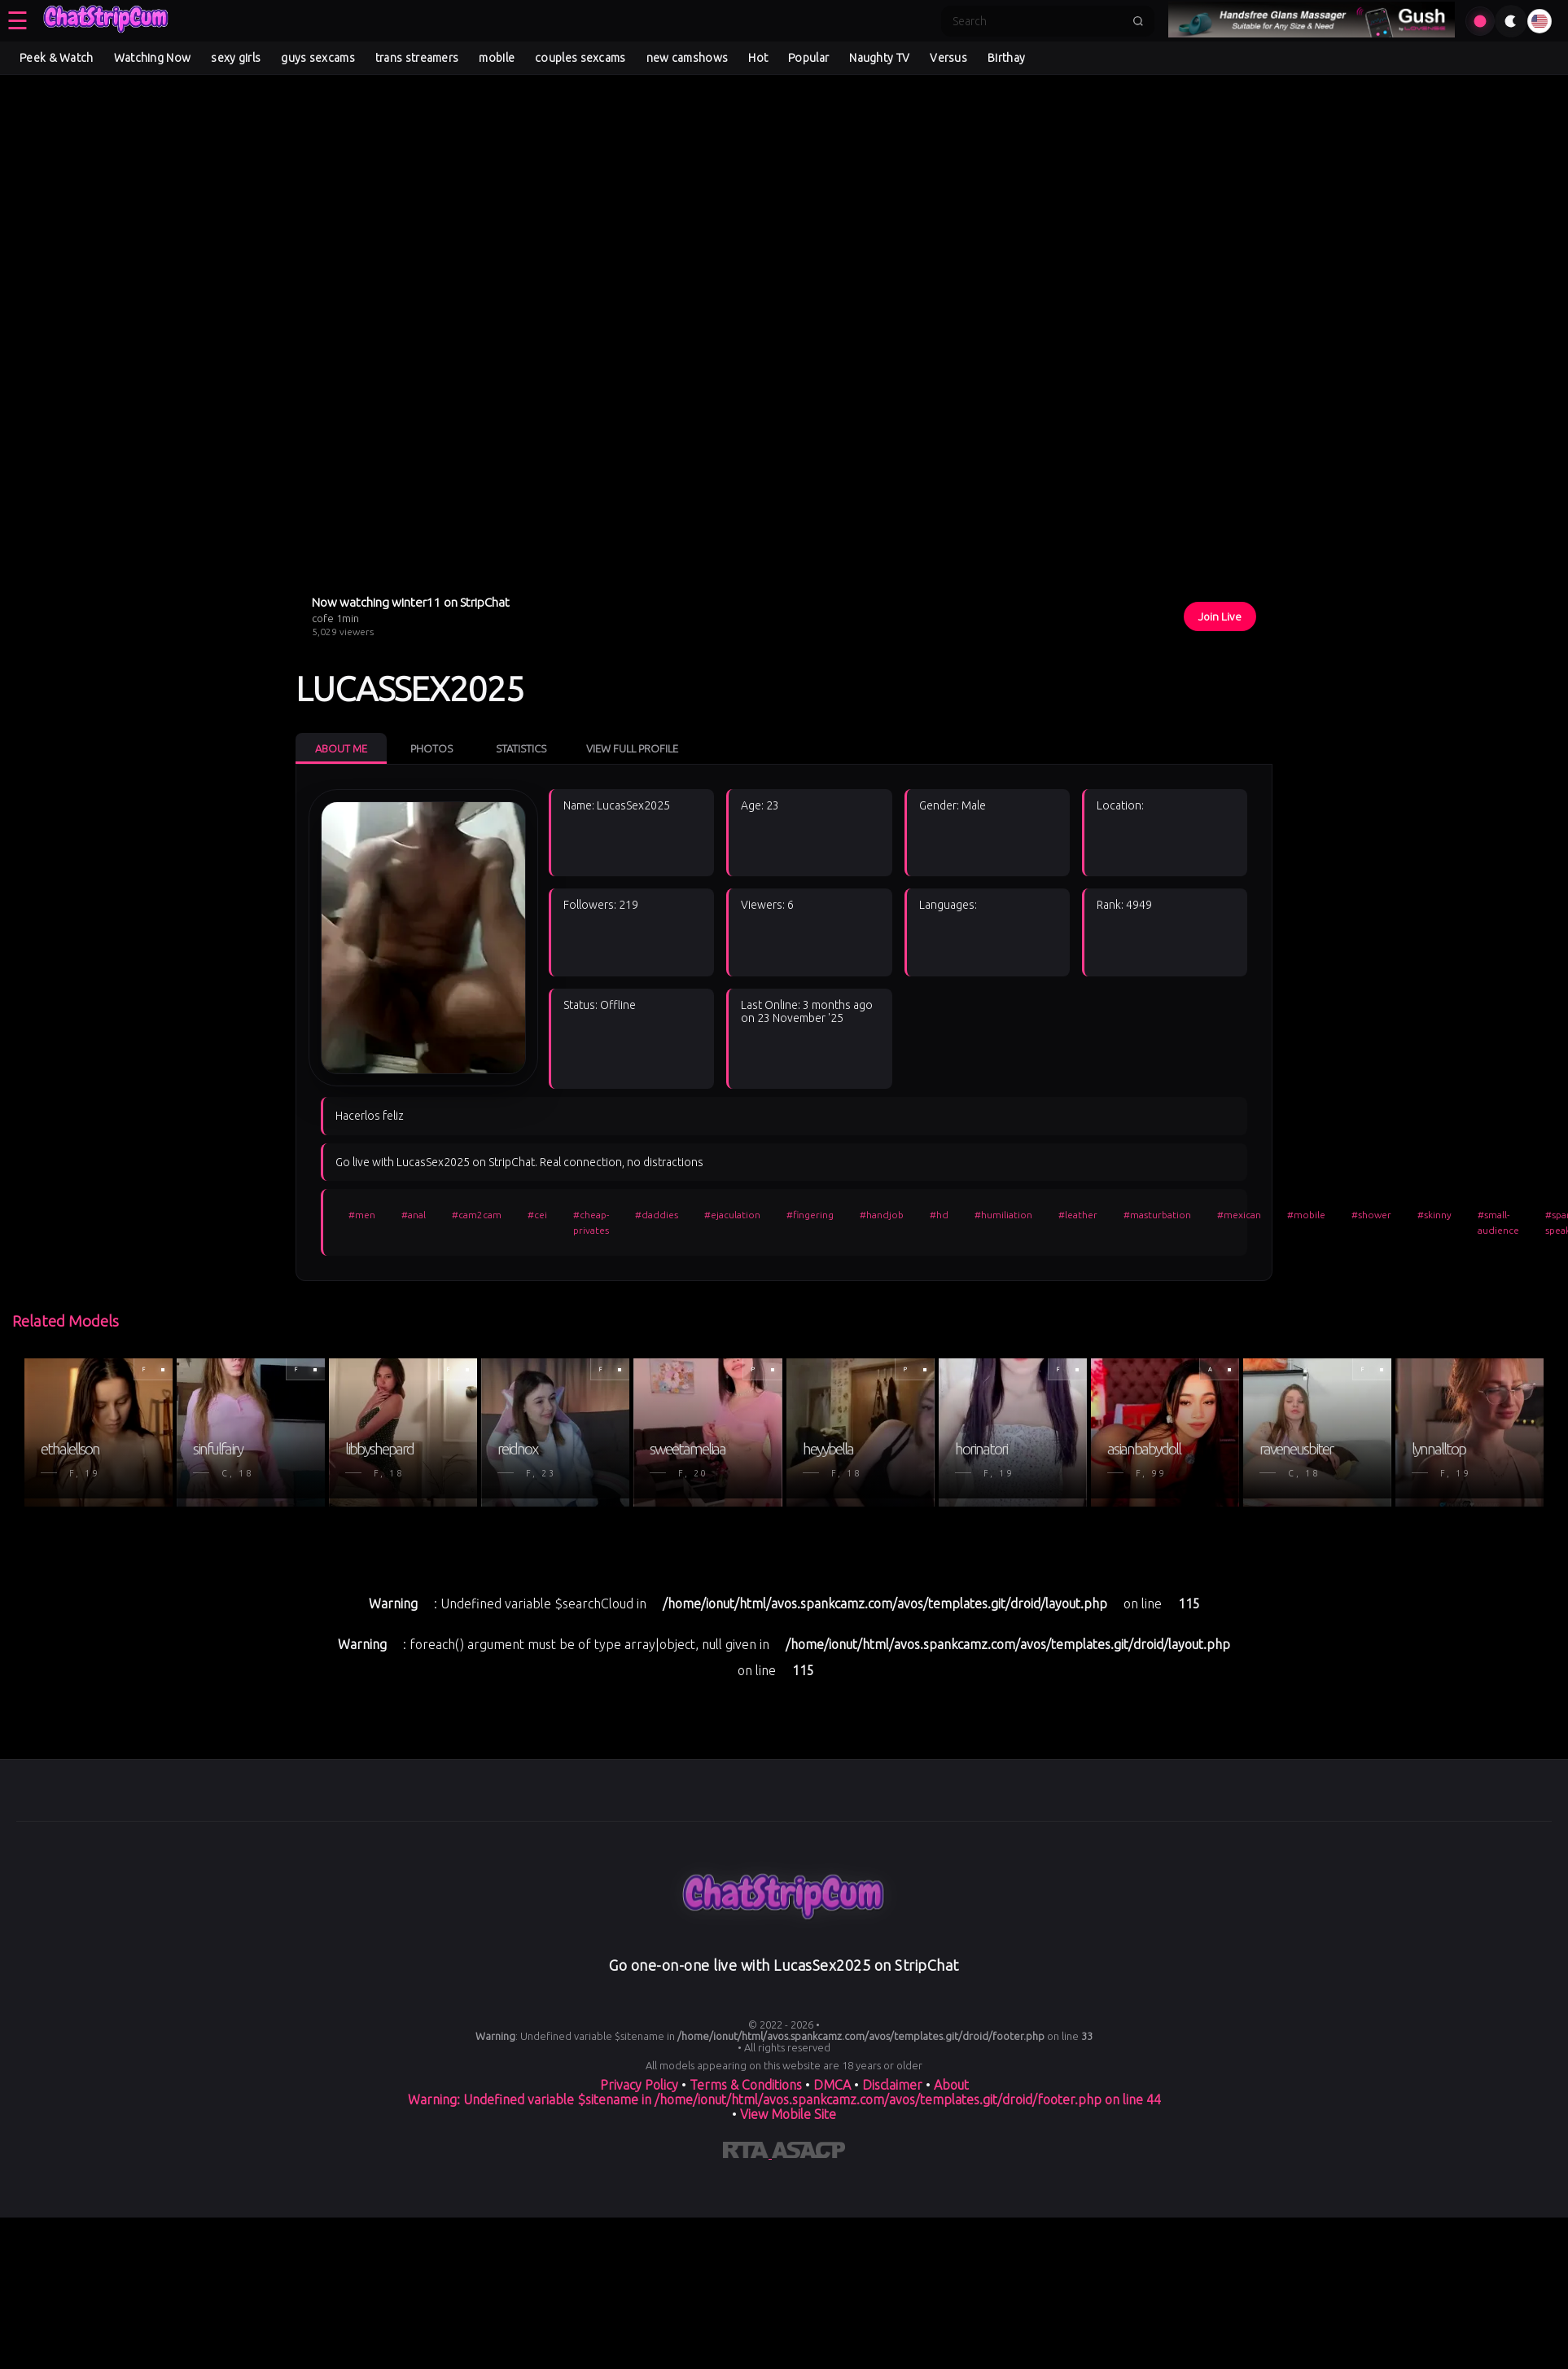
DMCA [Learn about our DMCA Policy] (832, 2084)
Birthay (1006, 57)
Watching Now (152, 57)
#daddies (656, 1214)
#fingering (810, 1214)
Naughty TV (879, 57)
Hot (758, 57)
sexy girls (236, 57)
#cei (537, 1214)
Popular (808, 57)
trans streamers (417, 57)
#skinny (1434, 1214)
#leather (1077, 1214)
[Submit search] (1138, 21)
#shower (1371, 1214)
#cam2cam (476, 1214)
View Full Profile (632, 748)
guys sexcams (318, 57)
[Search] (1037, 21)
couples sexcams (580, 57)
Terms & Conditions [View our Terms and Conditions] (746, 2084)
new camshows (687, 57)
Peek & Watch (57, 57)
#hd (939, 1214)
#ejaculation (732, 1214)
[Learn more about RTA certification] (747, 2153)
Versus (948, 57)
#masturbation (1157, 1214)
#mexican (1239, 1214)
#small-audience (1498, 1222)
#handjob (882, 1214)
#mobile (1306, 1214)
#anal (413, 1214)
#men (361, 1214)
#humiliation (1003, 1214)
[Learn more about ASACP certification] (808, 2153)
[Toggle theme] (1511, 21)
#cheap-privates (591, 1222)
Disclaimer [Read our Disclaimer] (892, 2084)
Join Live (1220, 616)
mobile (497, 57)
